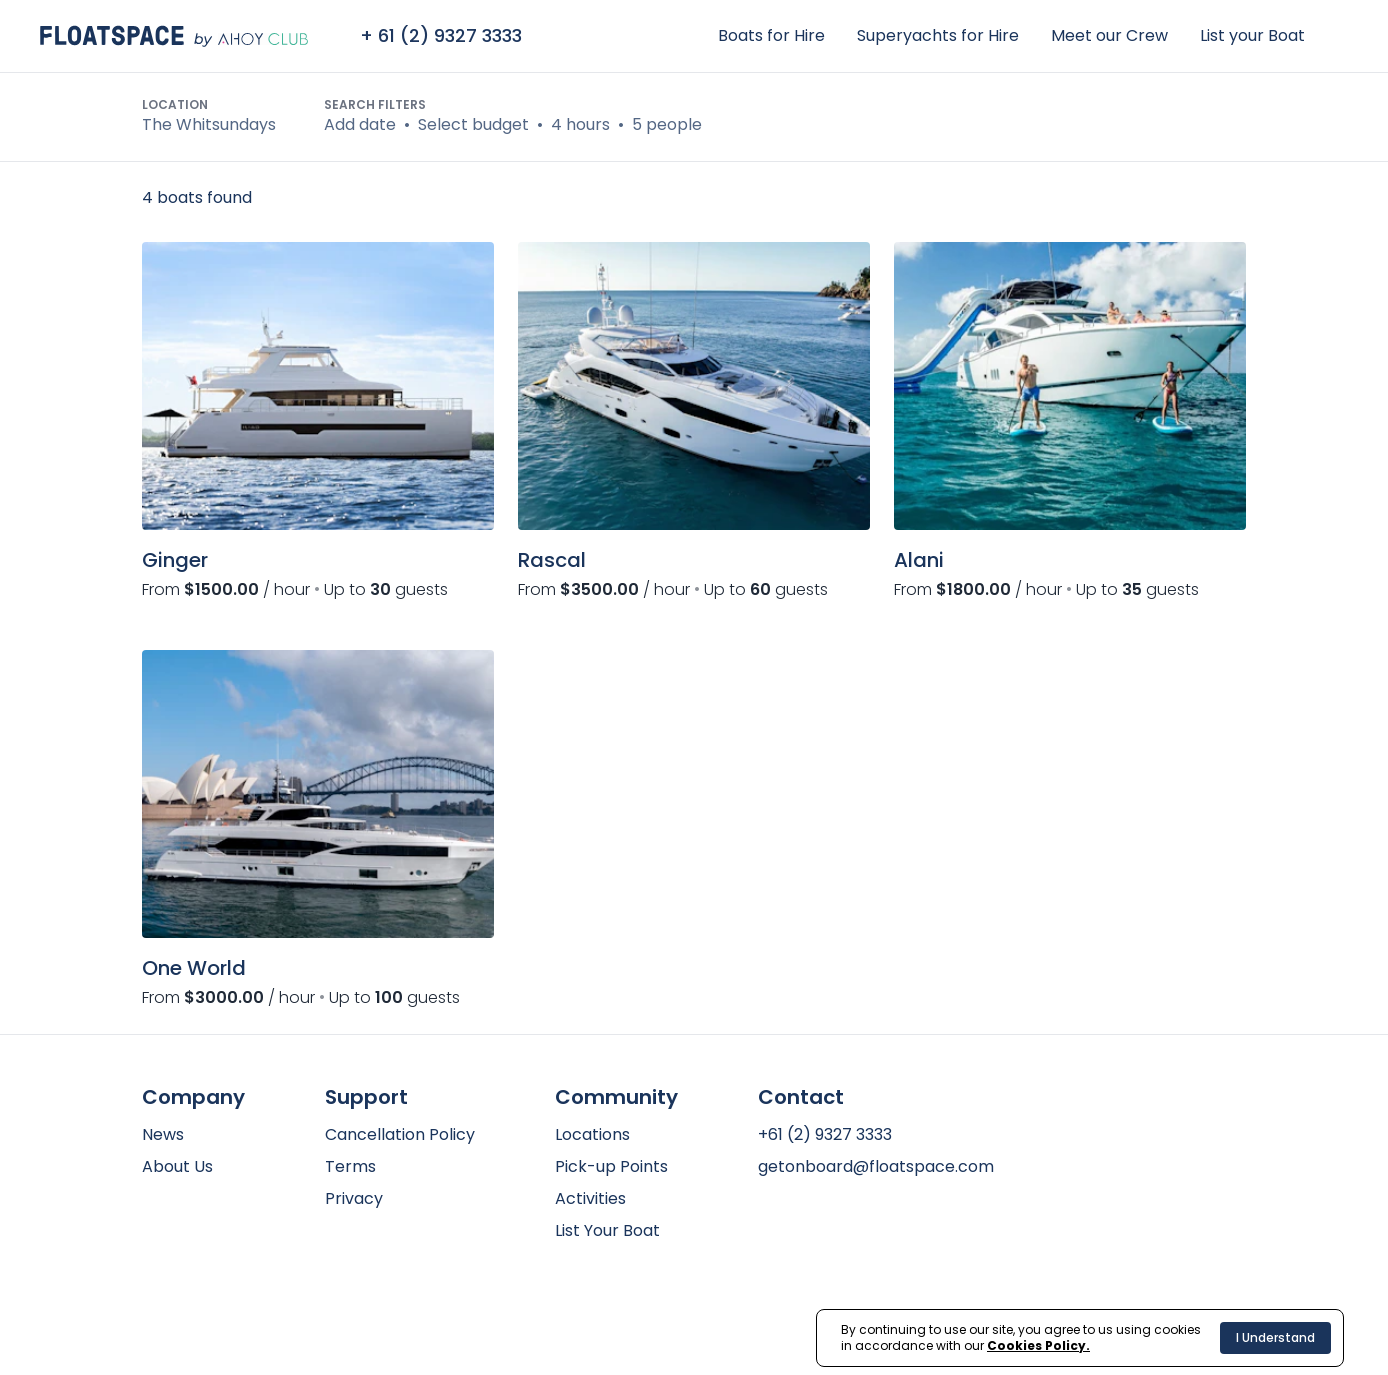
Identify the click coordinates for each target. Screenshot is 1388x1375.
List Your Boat (607, 1230)
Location (175, 105)
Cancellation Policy (400, 1134)
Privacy (354, 1198)
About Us (177, 1166)
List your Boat (1252, 35)
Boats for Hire (771, 35)
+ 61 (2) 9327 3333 (441, 35)
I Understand (1275, 1337)
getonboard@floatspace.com (876, 1166)
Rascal (552, 560)
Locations (592, 1134)
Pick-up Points (611, 1166)
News (163, 1134)
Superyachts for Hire (938, 35)
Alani (919, 560)
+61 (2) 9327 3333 (825, 1134)
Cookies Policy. (1038, 1345)
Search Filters (375, 105)
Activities (590, 1198)
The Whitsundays (209, 124)
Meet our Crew (1109, 35)
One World (194, 968)
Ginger (175, 560)
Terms (350, 1166)
